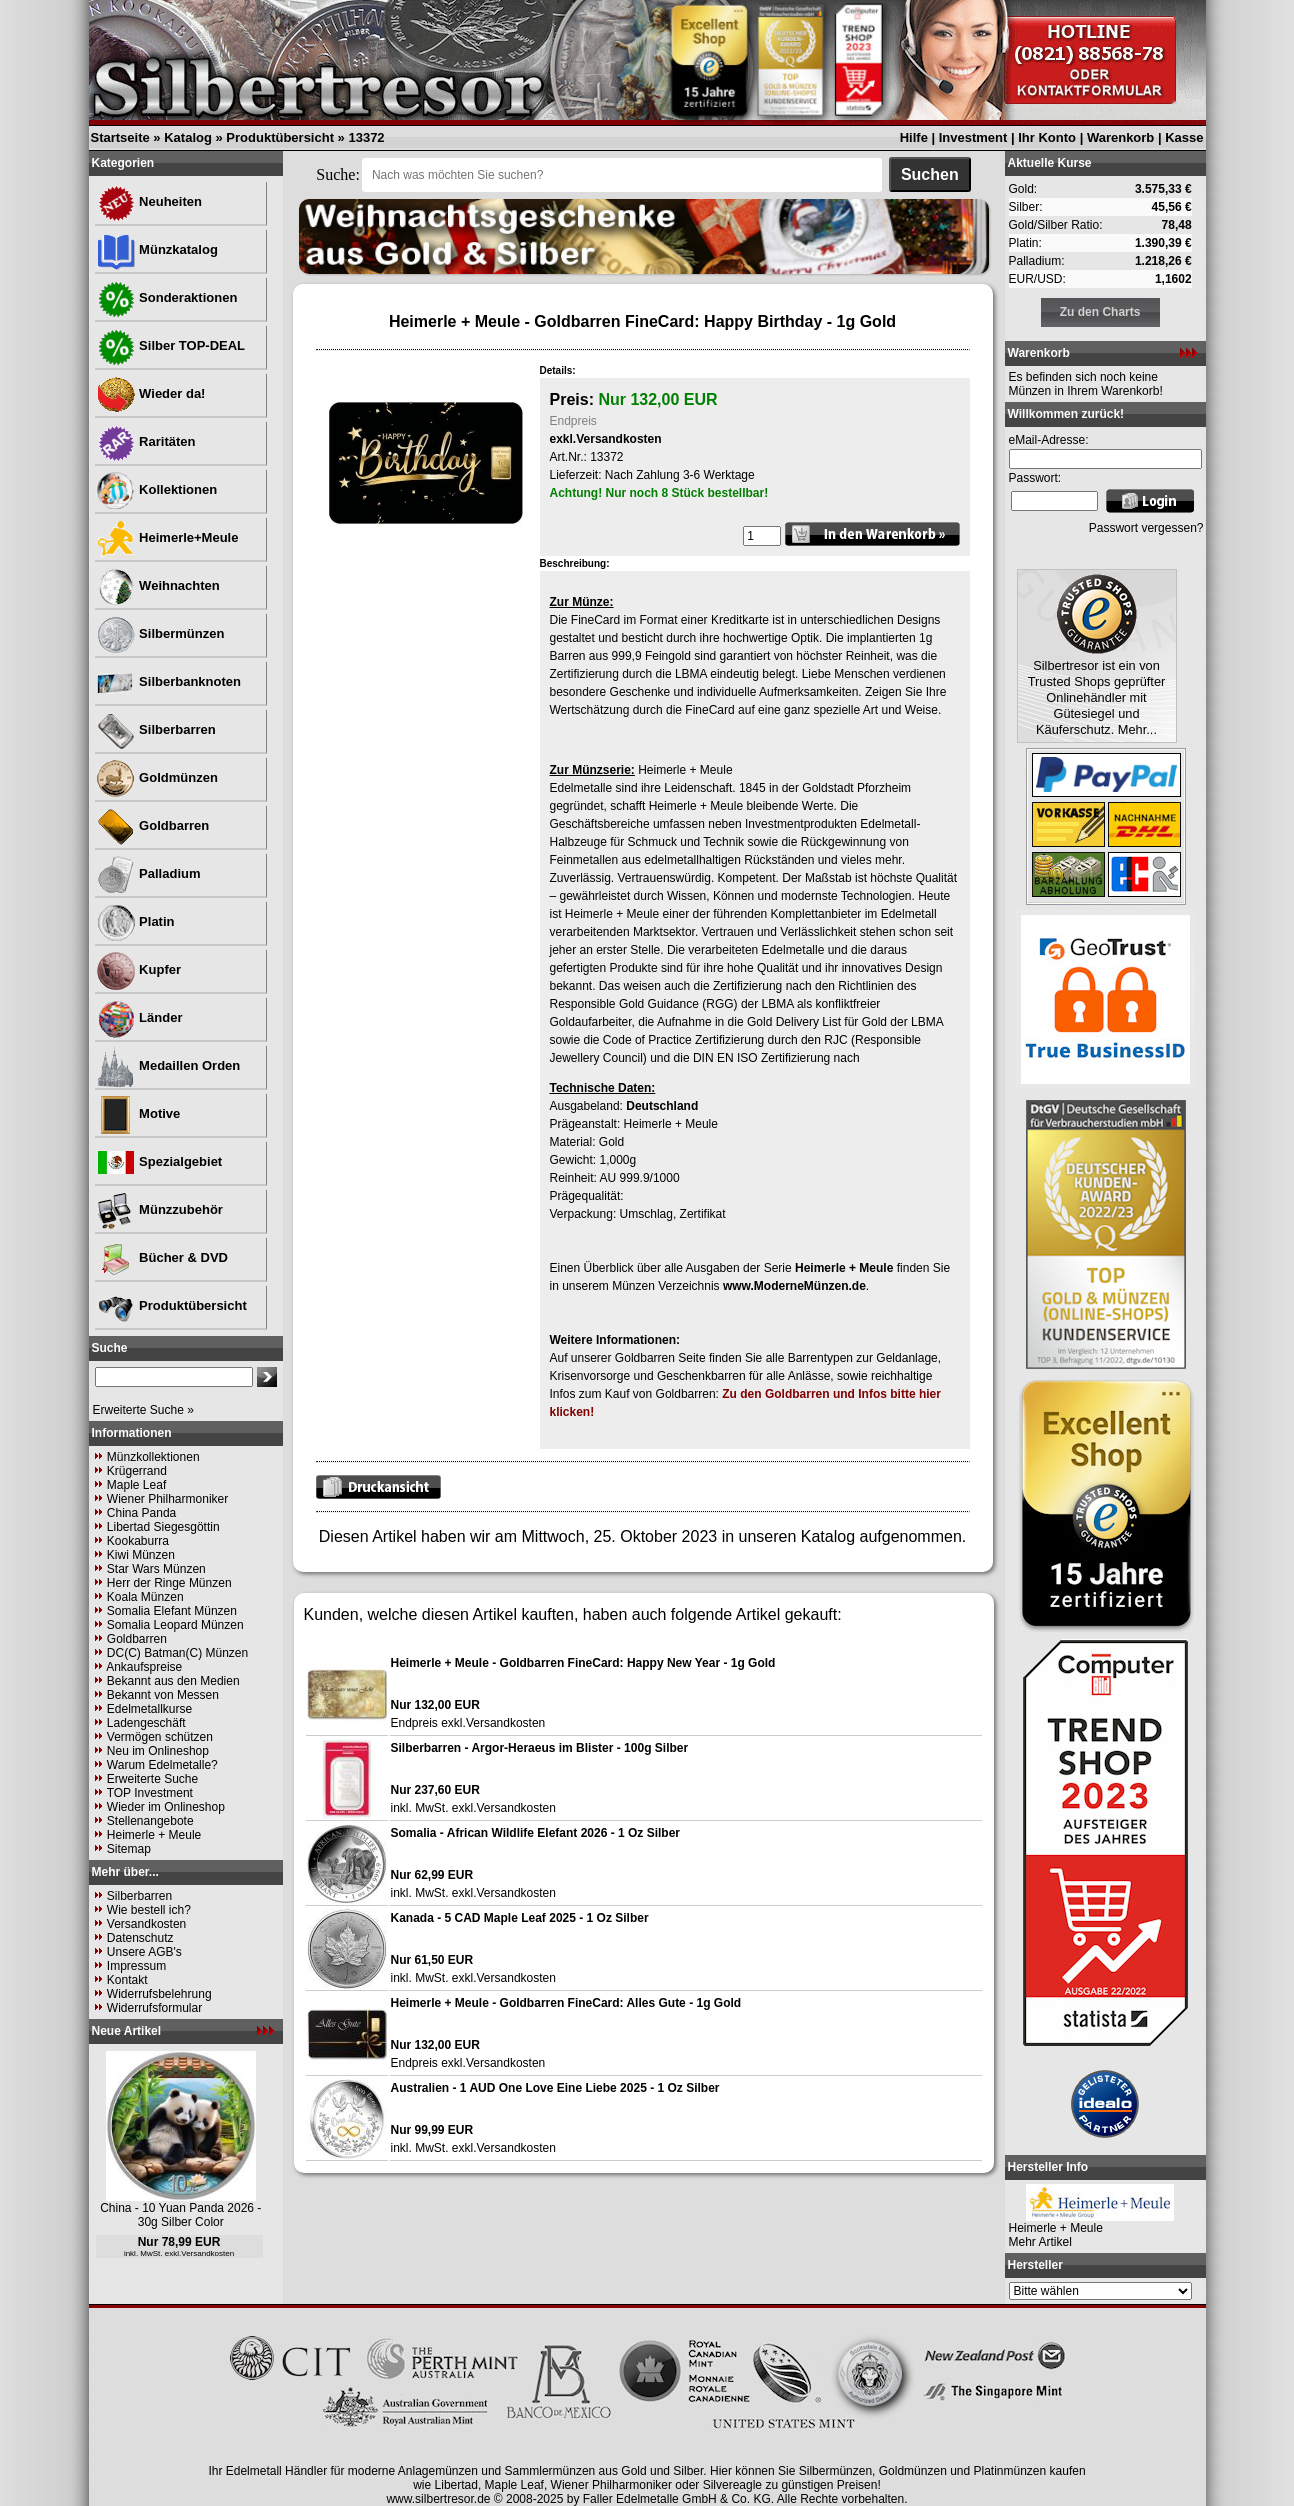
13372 (366, 137)
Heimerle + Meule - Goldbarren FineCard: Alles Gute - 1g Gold (566, 2003)
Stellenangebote (150, 1821)
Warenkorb (1120, 137)
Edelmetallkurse (149, 1709)
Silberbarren (156, 729)
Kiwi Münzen (141, 1555)
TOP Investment (150, 1793)
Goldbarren (153, 825)
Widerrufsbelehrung (159, 1994)
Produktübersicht (280, 137)
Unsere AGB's (144, 1952)
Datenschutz (140, 1938)
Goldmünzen (157, 777)
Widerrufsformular (154, 2008)
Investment (973, 137)
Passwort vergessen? (1146, 528)
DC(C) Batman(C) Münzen (177, 1653)
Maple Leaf (136, 1485)
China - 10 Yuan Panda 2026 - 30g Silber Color (180, 2215)
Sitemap (129, 1849)
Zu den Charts (1100, 312)
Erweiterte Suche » (143, 1410)
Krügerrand (137, 1471)
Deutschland (662, 1106)
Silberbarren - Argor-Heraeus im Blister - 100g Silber (540, 1748)
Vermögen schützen (160, 1737)
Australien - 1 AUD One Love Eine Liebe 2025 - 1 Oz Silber (555, 2088)
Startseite (120, 137)
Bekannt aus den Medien (173, 1681)
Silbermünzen (160, 633)
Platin (135, 921)
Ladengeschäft (146, 1723)
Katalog (188, 137)
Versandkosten (146, 1924)
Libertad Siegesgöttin (163, 1527)
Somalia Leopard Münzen (175, 1625)
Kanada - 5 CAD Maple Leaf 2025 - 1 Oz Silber (520, 1918)
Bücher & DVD (162, 1257)
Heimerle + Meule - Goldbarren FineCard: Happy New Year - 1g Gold (583, 1663)
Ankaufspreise (144, 1667)
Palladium (148, 873)
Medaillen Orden (168, 1065)
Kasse (1184, 137)
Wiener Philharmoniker (167, 1499)
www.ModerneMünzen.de (794, 1286)
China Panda (141, 1513)
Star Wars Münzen (156, 1569)
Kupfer (139, 969)
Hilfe (914, 137)
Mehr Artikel (1040, 2242)
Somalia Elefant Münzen (172, 1611)
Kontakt (127, 1980)
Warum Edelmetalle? (162, 1765)
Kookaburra (138, 1541)
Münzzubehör (159, 1209)
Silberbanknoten (168, 681)
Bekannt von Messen (163, 1695)
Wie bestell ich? (149, 1910)
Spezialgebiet (159, 1161)
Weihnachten (158, 585)
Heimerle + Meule (154, 1835)
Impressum (136, 1966)
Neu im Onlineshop (158, 1751)
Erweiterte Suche (152, 1779)
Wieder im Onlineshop (166, 1807)
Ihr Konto (1047, 137)
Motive (138, 1113)
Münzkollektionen (153, 1457)
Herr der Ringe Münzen (169, 1583)
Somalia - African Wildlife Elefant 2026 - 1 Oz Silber (536, 1833)
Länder (139, 1017)
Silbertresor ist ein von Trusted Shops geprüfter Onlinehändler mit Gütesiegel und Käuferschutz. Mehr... (1097, 697)
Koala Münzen (145, 1597)
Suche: (338, 174)
